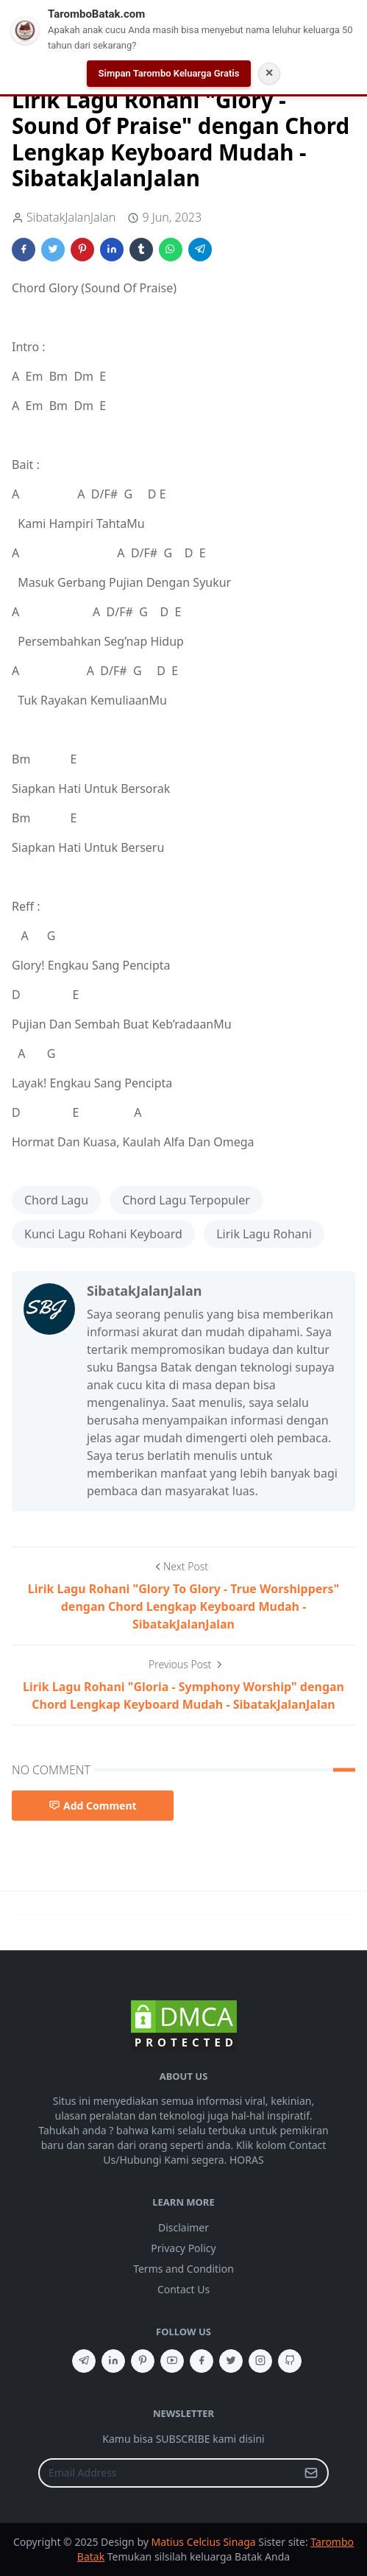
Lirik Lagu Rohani (264, 1234)
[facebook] (201, 2361)
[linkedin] (113, 2361)
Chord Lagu (56, 1200)
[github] (290, 2361)
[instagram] (260, 2361)
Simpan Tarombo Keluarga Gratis (169, 73)
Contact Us (183, 2289)
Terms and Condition (183, 2269)
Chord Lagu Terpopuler (186, 1200)
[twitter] (231, 2361)
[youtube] (172, 2361)
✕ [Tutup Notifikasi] (269, 73)
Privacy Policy (183, 2248)
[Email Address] (168, 2473)
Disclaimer (183, 2227)
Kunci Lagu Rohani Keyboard (103, 1234)
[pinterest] (142, 2361)
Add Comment (93, 1806)
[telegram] (84, 2361)
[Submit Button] (311, 2473)
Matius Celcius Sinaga (204, 2542)
